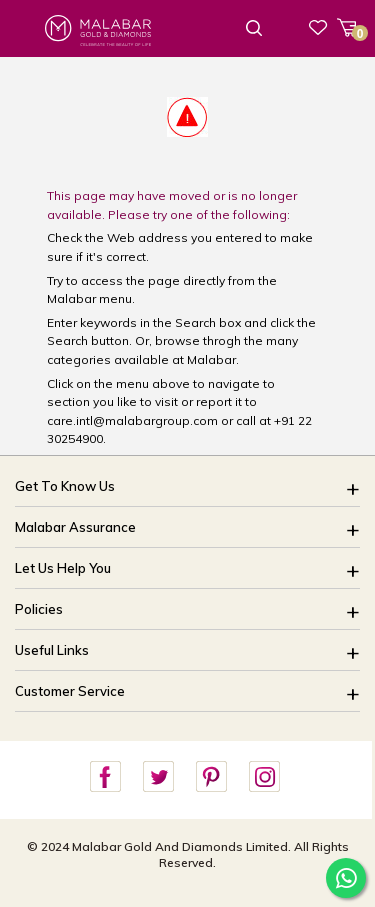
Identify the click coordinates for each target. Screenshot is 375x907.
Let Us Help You (63, 568)
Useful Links (52, 650)
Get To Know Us (65, 486)
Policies (39, 609)
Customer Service (70, 691)
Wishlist (318, 27)
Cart (354, 31)
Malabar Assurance (75, 527)
